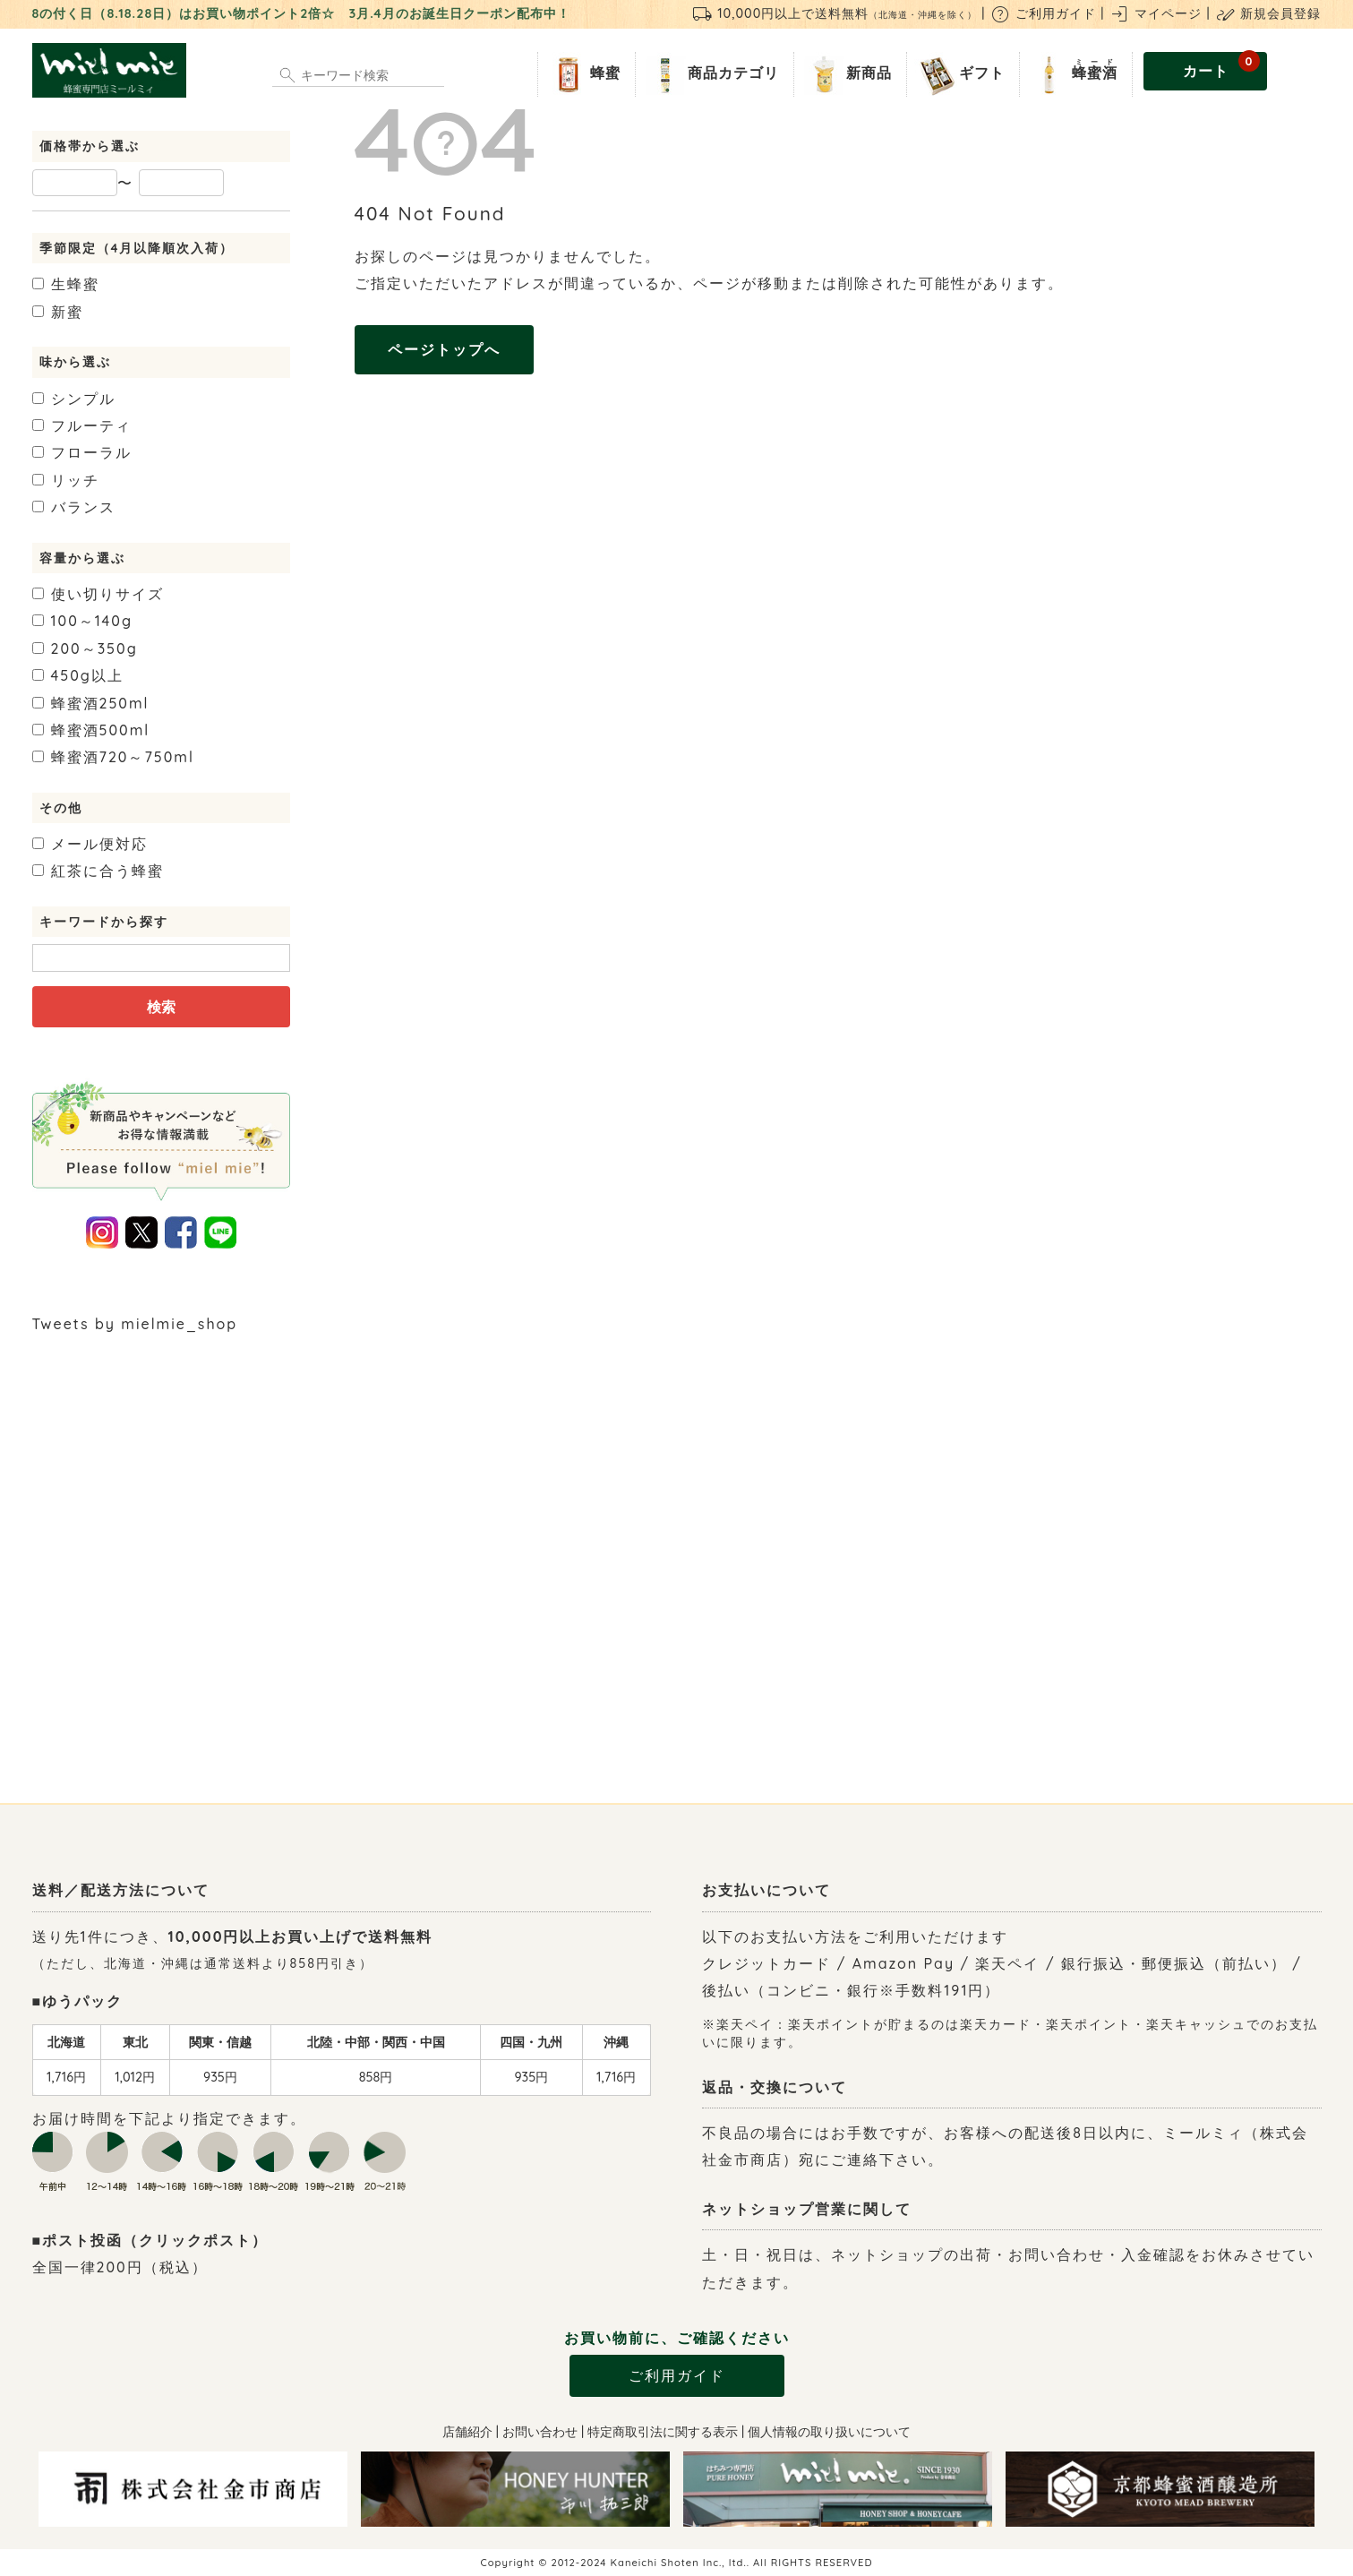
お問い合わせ (540, 2432)
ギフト (959, 74)
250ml (91, 703)
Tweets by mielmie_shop (135, 1324)
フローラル (82, 452)
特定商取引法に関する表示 (662, 2432)
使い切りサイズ (98, 594)
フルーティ (82, 425)
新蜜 (57, 312)
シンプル (74, 399)
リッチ (65, 480)
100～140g (82, 621)
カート (1222, 66)
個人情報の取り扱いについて (829, 2432)
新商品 (846, 74)
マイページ (1155, 13)
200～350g (85, 648)
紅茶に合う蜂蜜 (98, 871)
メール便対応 (90, 844)
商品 (711, 74)
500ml (91, 730)
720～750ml (113, 757)
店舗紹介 (467, 2432)
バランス (74, 507)
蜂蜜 (583, 74)
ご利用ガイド (1042, 13)
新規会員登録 (1268, 13)
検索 (161, 1007)
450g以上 (78, 675)
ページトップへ (444, 349)
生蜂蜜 (65, 284)
